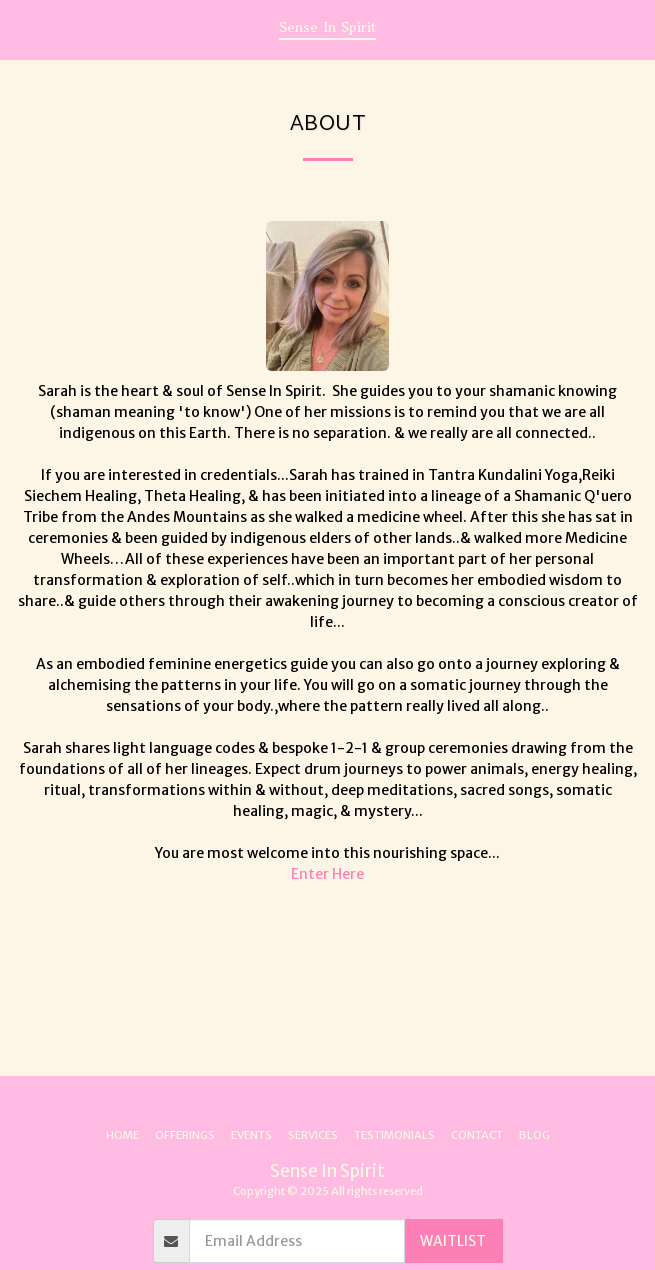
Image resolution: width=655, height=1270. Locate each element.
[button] (22, 28)
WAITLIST (453, 1241)
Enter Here (327, 874)
